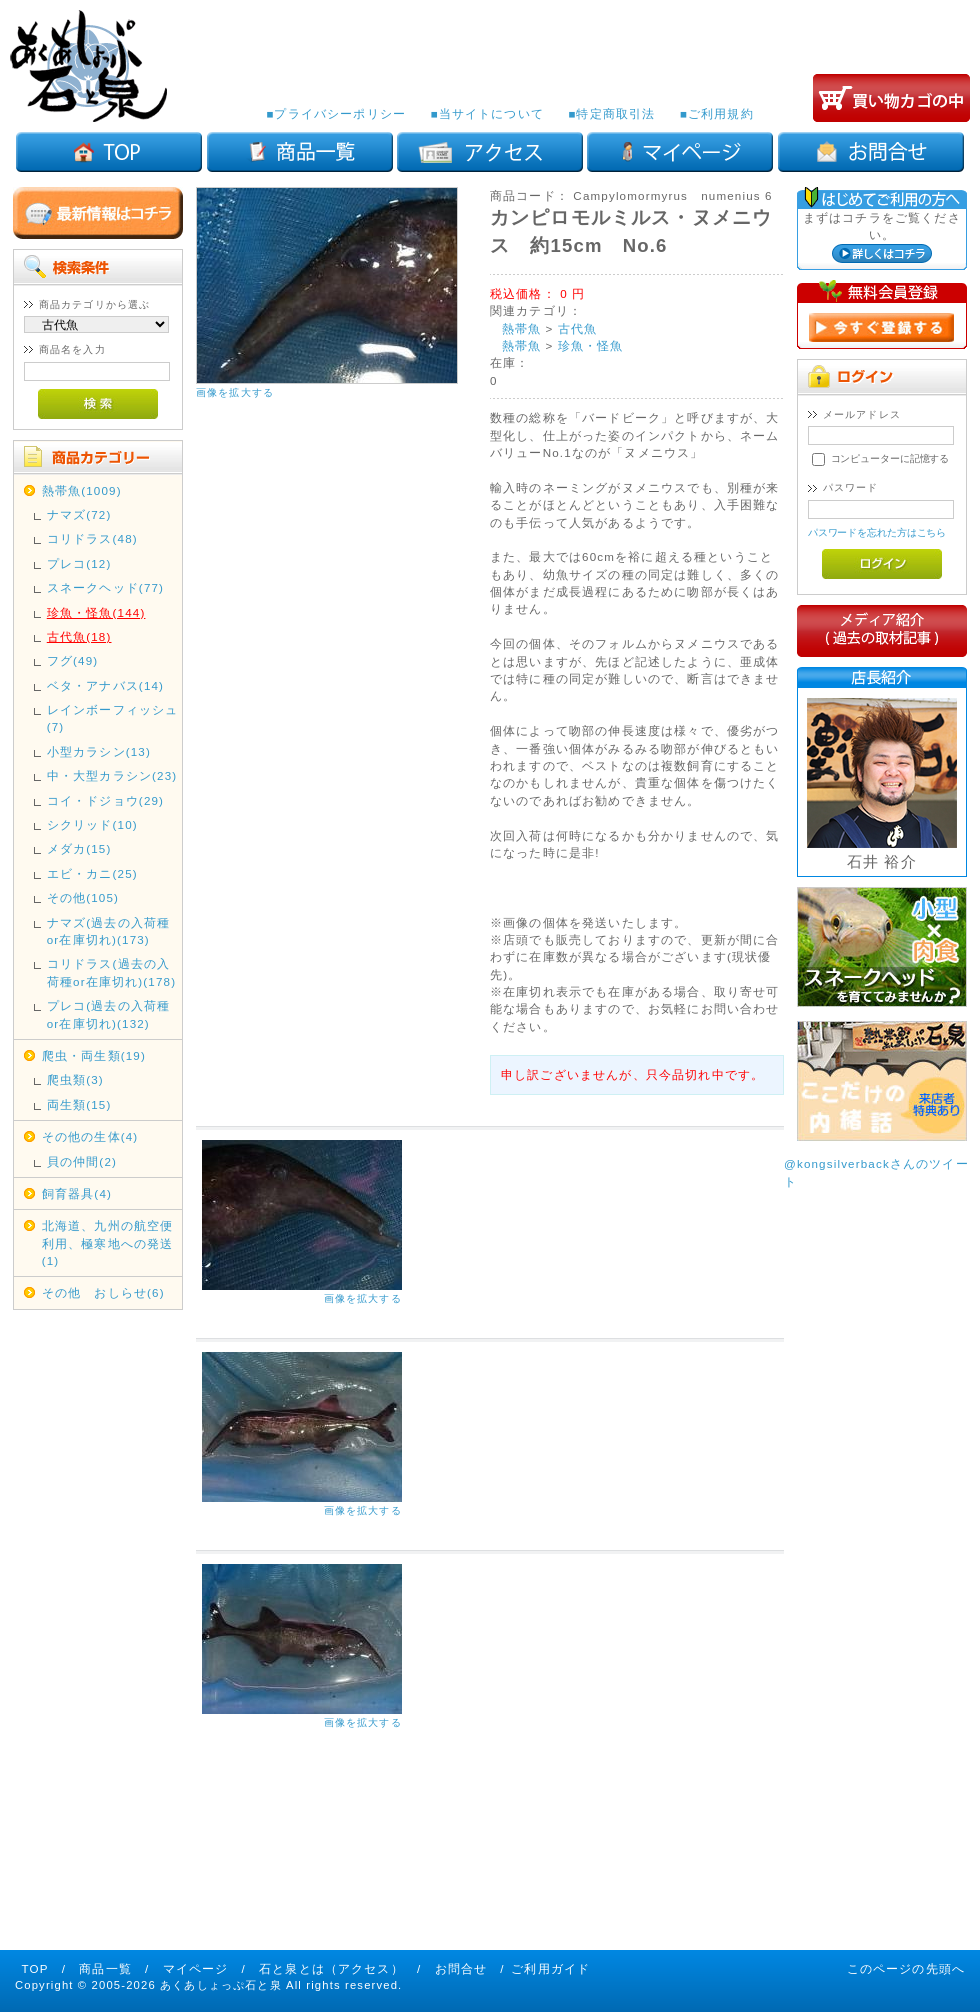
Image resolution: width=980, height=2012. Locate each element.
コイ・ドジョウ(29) (105, 800)
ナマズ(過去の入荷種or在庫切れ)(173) (108, 931)
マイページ (196, 1968)
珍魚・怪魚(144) (96, 612)
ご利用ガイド (550, 1968)
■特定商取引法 (611, 113)
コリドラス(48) (92, 538)
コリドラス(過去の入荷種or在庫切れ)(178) (111, 972)
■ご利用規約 (717, 113)
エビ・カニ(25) (92, 873)
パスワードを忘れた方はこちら (877, 532)
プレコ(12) (79, 563)
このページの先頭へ (906, 1968)
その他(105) (83, 897)
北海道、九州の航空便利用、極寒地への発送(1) (108, 1243)
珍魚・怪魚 (591, 345)
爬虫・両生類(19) (94, 1055)
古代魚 (577, 328)
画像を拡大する (235, 392)
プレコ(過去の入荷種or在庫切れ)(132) (108, 1014)
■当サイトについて (486, 113)
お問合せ (461, 1968)
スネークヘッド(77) (105, 587)
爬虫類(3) (75, 1079)
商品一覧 (105, 1968)
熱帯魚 (521, 328)
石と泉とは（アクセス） (331, 1968)
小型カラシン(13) (99, 751)
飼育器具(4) (77, 1193)
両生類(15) (79, 1104)
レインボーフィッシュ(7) (113, 718)
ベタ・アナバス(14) (105, 685)
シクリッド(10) (92, 824)
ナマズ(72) (79, 514)
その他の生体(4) (90, 1136)
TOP (35, 1968)
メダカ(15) (79, 848)
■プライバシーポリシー (336, 113)
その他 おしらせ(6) (103, 1292)
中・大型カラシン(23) (112, 775)
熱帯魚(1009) (82, 490)
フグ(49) (73, 660)
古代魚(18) (79, 636)
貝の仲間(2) (82, 1161)
